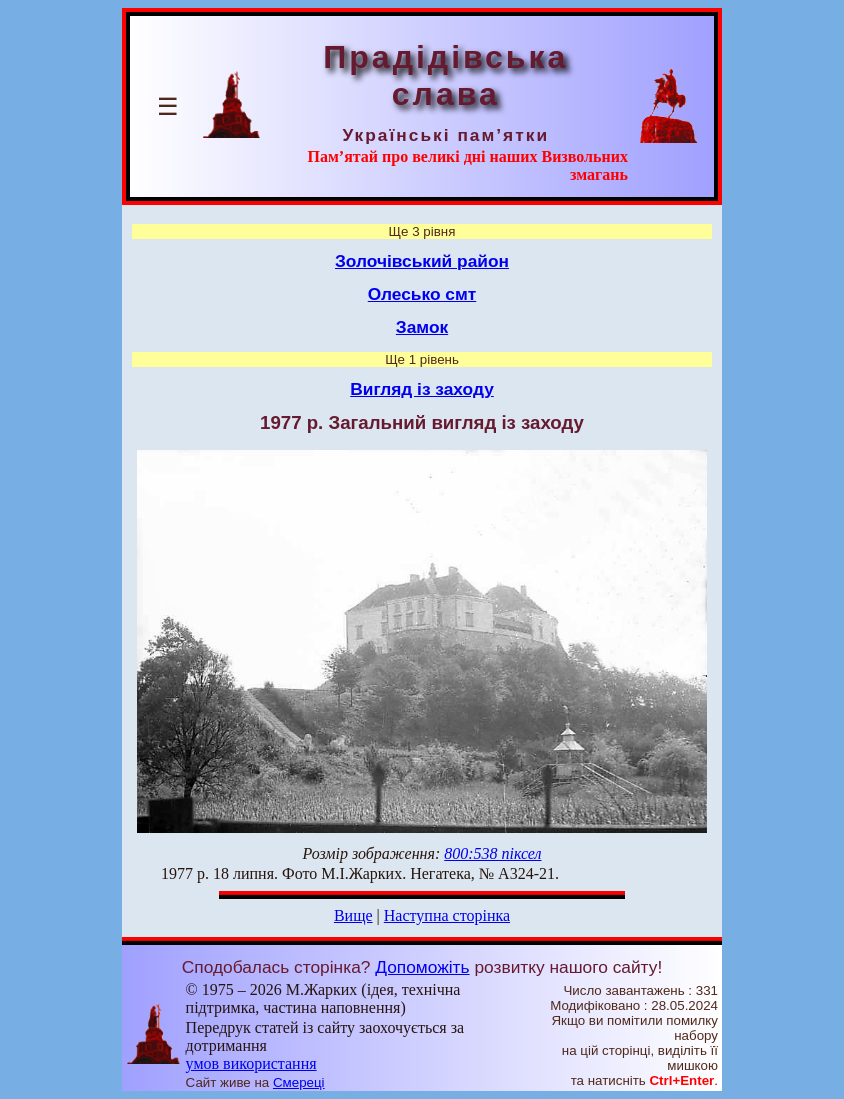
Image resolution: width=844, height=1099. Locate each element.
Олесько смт (422, 294)
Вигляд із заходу (422, 389)
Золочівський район (422, 261)
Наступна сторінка (447, 915)
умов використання (251, 1063)
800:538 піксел (492, 853)
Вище (353, 915)
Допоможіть (422, 967)
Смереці (299, 1082)
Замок (422, 327)
